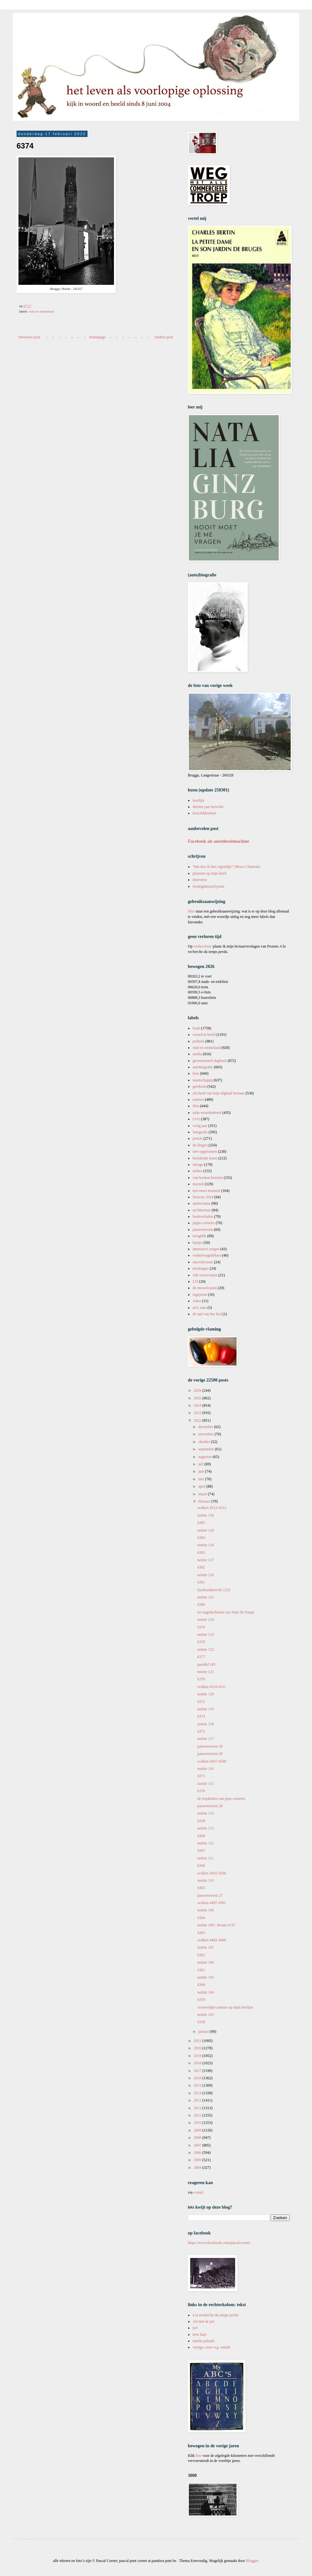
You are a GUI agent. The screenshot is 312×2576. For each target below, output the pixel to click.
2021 (198, 2040)
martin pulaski (204, 2341)
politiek (198, 1041)
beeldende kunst (205, 1158)
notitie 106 (205, 1962)
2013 (198, 2100)
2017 (198, 2070)
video (197, 1301)
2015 (198, 2085)
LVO (196, 1119)
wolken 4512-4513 (211, 1507)
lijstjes (197, 1242)
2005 (198, 2160)
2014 (198, 2093)
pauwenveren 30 (210, 1746)
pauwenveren (203, 1229)
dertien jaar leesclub (208, 807)
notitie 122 (205, 1649)
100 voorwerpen (205, 1275)
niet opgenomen (205, 1151)
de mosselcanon (205, 1288)
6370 (201, 1791)
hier (198, 2455)
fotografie (200, 1132)
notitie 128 (205, 1545)
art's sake (200, 1307)
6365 (201, 1888)
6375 (201, 1701)
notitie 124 (205, 1619)
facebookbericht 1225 (213, 1590)
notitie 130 (205, 1515)
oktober (204, 1442)
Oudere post (163, 337)
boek (196, 1028)
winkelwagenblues (207, 1255)
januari (204, 2031)
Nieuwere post (29, 337)
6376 (201, 1679)
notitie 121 (205, 1672)
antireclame (201, 1203)
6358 (201, 2022)
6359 (201, 1999)
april (202, 1486)
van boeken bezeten (208, 1177)
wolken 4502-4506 (211, 1873)
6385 (201, 1522)
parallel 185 (206, 1664)
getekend (199, 1086)
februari (204, 1501)
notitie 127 (205, 1560)
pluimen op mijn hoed (209, 873)
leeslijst (198, 800)
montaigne (201, 1268)
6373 (201, 1731)
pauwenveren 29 (210, 1753)
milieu (197, 1171)
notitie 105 (205, 1977)
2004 (198, 2167)
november (206, 1434)
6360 (201, 1984)
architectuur (202, 1210)
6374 (201, 1716)
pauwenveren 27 (210, 1895)
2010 (198, 2122)
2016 (198, 2078)
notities (198, 1099)
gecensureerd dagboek (210, 1060)
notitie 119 (205, 1709)
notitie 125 (205, 1597)
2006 (198, 2152)
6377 (201, 1657)
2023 (198, 1413)
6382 (201, 1567)
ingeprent (200, 1294)
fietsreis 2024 (203, 1197)
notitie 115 (205, 1783)
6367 (201, 1850)
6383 (201, 1552)
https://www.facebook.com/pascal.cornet (219, 2242)
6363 (201, 1932)
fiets (196, 1073)
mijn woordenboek (207, 1112)
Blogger (252, 2560)
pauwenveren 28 (210, 1806)
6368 (201, 1836)
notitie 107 (205, 1947)
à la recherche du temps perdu (215, 2315)
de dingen (200, 1145)
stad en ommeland (41, 311)
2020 (198, 2048)
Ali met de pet (203, 2321)
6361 (201, 1970)
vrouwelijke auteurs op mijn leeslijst (225, 2007)
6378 (201, 1642)
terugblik (199, 1236)
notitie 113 (205, 1828)
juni (201, 1471)
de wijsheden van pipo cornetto (221, 1798)
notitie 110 (205, 1880)
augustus (205, 1456)
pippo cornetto (204, 1223)
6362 (201, 1955)
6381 (201, 1582)
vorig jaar (200, 1125)
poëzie (197, 1138)
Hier (191, 911)
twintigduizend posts (208, 886)
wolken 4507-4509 (211, 1761)
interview (200, 879)
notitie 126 (205, 1575)
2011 (198, 2115)
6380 (201, 1604)
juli (201, 1464)
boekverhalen (203, 1216)
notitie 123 (205, 1634)
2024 (198, 1405)
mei (201, 1479)
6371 (201, 1776)
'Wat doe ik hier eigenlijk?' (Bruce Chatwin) (226, 866)
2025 (198, 1398)
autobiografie (203, 1067)
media (197, 1054)
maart (203, 1494)
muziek (198, 1184)
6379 (201, 1627)
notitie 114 (205, 1813)
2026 (198, 1390)
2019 (198, 2055)
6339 (201, 1821)
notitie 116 (205, 1768)
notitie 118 (205, 1724)
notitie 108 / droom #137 (216, 1925)
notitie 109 (205, 1910)
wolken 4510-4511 (211, 1687)
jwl (195, 2328)
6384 (201, 1537)
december (206, 1427)
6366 (201, 1865)
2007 (198, 2145)
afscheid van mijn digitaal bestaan (219, 1093)
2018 (198, 2063)
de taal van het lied (207, 1314)
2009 (198, 2130)
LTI (195, 1281)
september (206, 1449)
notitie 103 (205, 2014)
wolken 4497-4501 (211, 1903)
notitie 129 (205, 1530)
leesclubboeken (204, 813)
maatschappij (203, 1080)
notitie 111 (205, 1858)
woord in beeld (204, 1034)
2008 (198, 2137)
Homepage (97, 337)
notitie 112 (205, 1843)
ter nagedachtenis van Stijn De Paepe (225, 1612)
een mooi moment (206, 1190)
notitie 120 (205, 1694)
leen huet (200, 2334)
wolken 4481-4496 (211, 1940)
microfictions (203, 1262)
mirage (198, 1164)
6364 (201, 1918)
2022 (198, 1420)
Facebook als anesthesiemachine (218, 841)
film (196, 1106)
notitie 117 (205, 1738)
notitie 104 (205, 1992)
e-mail (198, 2192)
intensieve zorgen (206, 1249)
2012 (198, 2108)
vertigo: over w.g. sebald (211, 2347)
